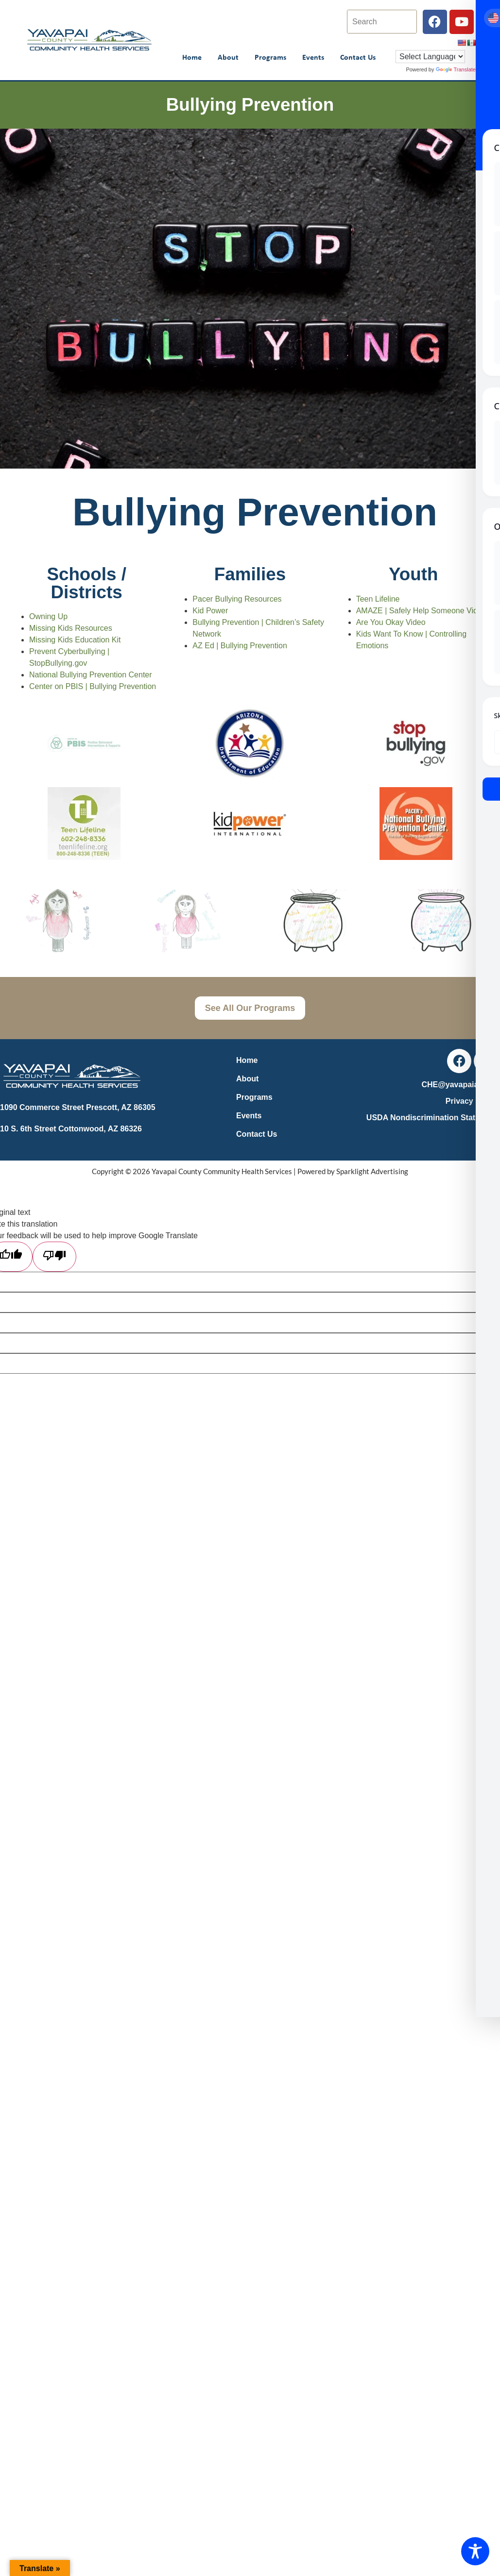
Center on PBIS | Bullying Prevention (92, 686)
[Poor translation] (54, 1257)
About (228, 56)
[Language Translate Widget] (430, 56)
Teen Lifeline (378, 599)
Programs (270, 56)
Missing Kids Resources (70, 628)
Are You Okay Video (391, 622)
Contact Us (358, 56)
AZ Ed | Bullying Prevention (239, 645)
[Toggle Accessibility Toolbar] (475, 2551)
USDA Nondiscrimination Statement (432, 1117)
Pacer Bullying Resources (236, 599)
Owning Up (48, 616)
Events (313, 56)
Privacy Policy (472, 1101)
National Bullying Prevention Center (90, 675)
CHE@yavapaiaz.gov (459, 1084)
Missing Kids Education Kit (75, 640)
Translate (456, 69)
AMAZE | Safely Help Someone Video (421, 610)
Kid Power (210, 610)
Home (192, 56)
